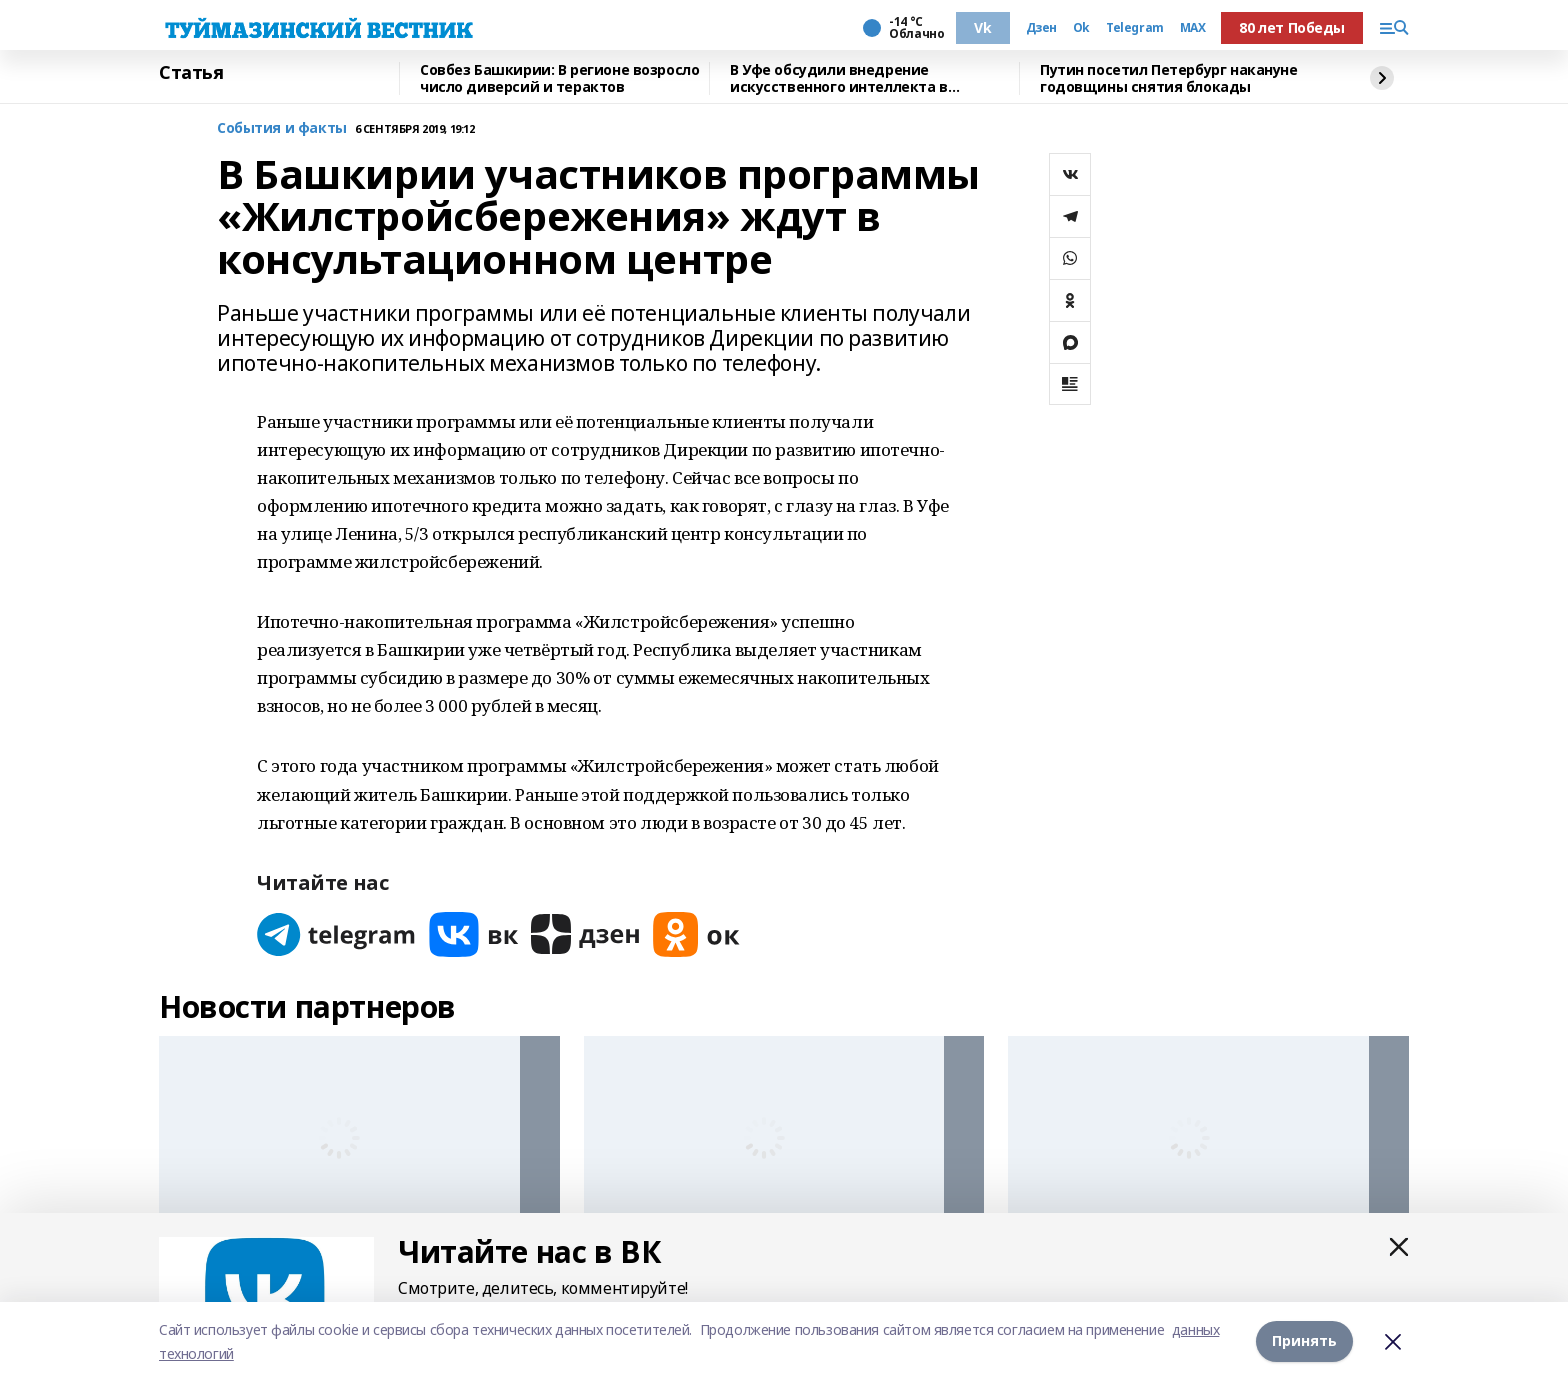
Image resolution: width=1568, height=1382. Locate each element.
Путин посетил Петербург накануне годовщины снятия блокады (1169, 78)
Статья (191, 73)
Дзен (1041, 28)
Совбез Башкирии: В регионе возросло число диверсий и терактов (559, 78)
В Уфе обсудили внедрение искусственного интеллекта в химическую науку (839, 78)
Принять (1304, 1341)
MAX (1193, 28)
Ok (1081, 28)
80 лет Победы (1292, 27)
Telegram (1135, 28)
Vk (982, 27)
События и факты (282, 128)
